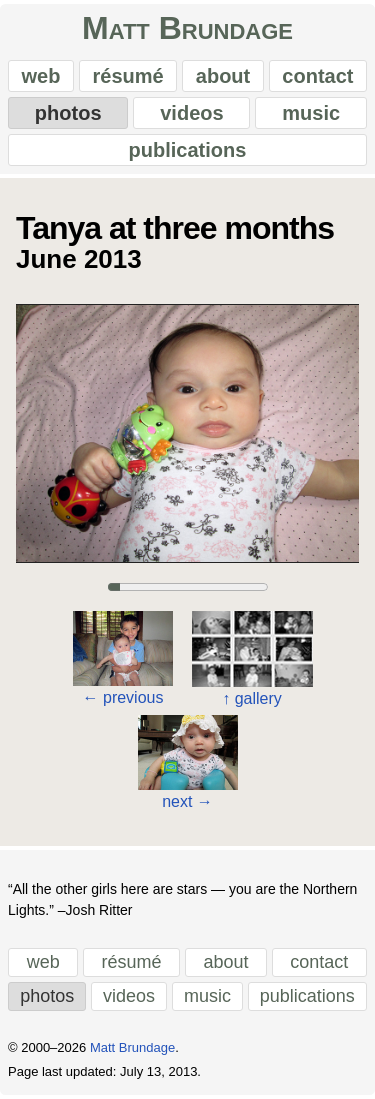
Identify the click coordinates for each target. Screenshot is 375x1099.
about (223, 76)
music (311, 113)
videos (191, 113)
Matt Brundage (187, 28)
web (41, 76)
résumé (128, 76)
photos (68, 113)
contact (317, 76)
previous (123, 697)
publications (188, 150)
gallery (252, 698)
